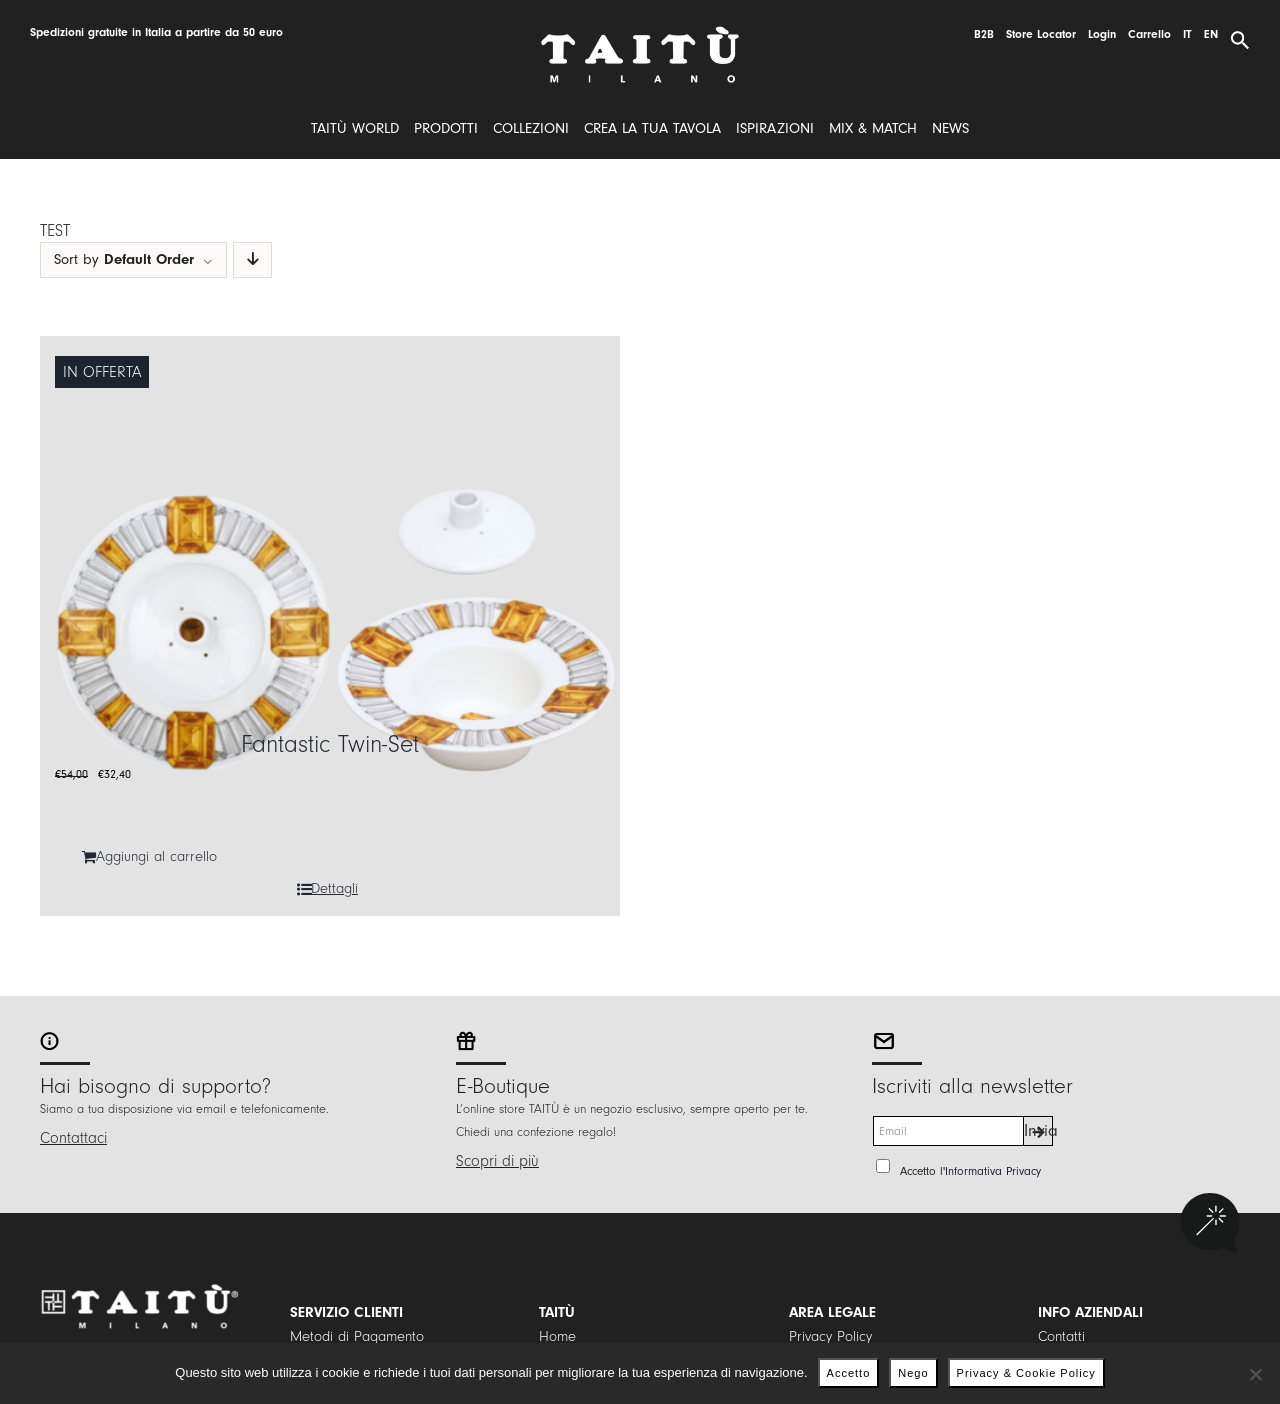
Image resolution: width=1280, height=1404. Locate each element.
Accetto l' (970, 1171)
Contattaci (73, 1138)
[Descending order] (252, 260)
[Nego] (1255, 1374)
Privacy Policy (830, 1336)
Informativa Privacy (993, 1171)
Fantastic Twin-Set (330, 744)
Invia (1038, 1130)
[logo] (640, 33)
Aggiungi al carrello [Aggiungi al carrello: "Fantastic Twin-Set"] (156, 856)
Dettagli (334, 888)
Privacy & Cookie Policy (1026, 1373)
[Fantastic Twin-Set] (330, 626)
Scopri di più (497, 1161)
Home (557, 1336)
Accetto (849, 1373)
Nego (913, 1373)
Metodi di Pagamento (357, 1336)
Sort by (124, 259)
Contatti (1061, 1336)
